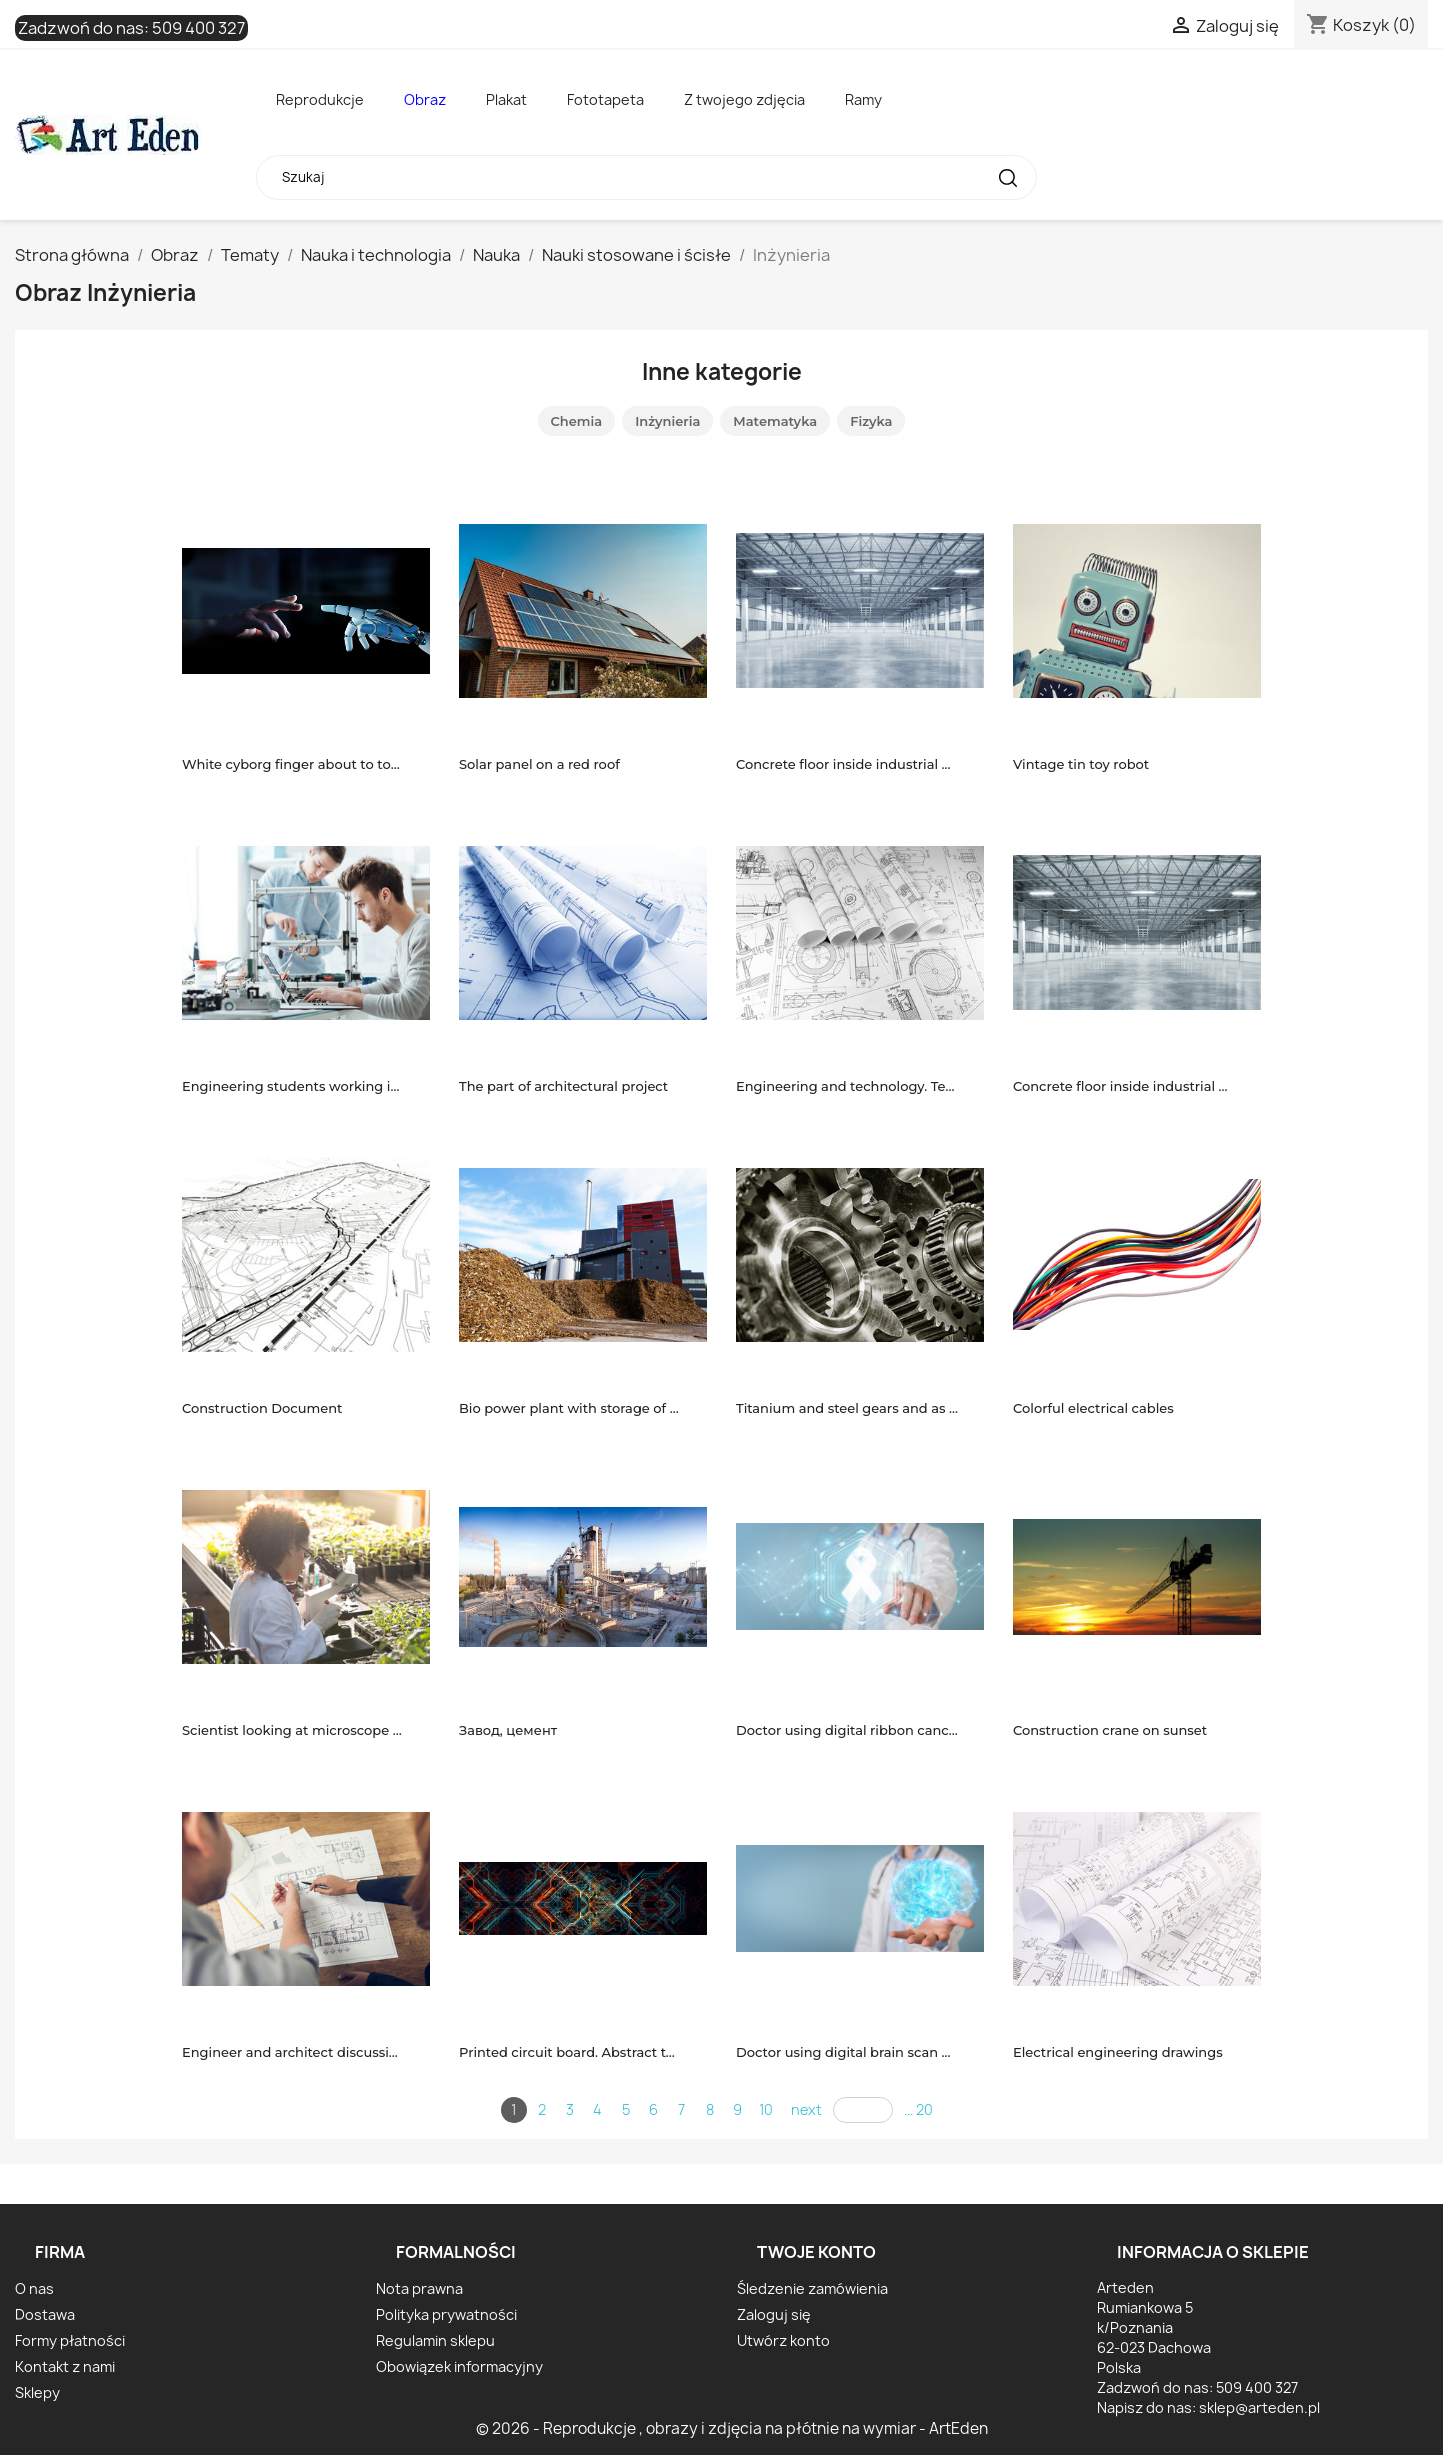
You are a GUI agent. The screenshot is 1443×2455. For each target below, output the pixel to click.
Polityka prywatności (446, 2314)
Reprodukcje (320, 99)
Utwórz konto (783, 2340)
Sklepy (37, 2392)
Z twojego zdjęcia (744, 99)
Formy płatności (70, 2340)
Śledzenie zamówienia (812, 2288)
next (806, 2109)
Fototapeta (605, 99)
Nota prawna (419, 2288)
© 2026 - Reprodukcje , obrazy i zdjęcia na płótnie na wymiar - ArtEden (732, 2428)
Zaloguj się (774, 2314)
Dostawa (45, 2314)
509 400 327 (198, 28)
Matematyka (775, 421)
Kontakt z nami (65, 2366)
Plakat (506, 99)
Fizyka (871, 421)
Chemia (577, 421)
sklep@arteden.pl (1259, 2407)
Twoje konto (816, 2252)
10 (766, 2109)
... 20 (918, 2109)
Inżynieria (667, 421)
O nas (34, 2288)
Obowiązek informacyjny (459, 2366)
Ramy (863, 99)
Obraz (425, 99)
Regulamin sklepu (435, 2340)
